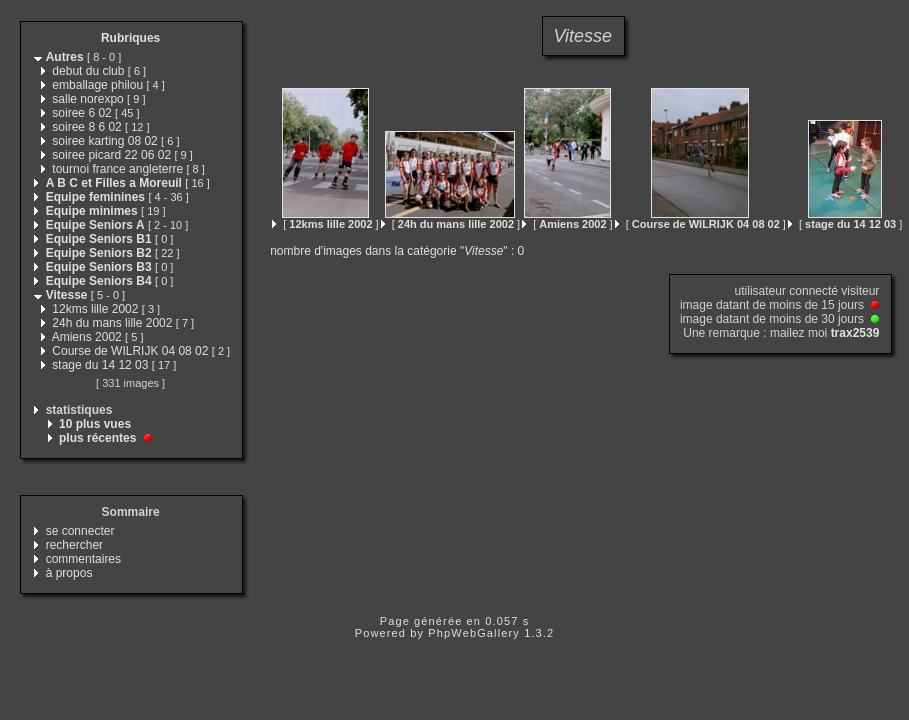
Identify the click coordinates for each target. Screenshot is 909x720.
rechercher (74, 545)
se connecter (80, 531)
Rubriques (130, 38)
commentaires (83, 559)
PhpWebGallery (474, 633)
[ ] (325, 224)
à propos (69, 573)
